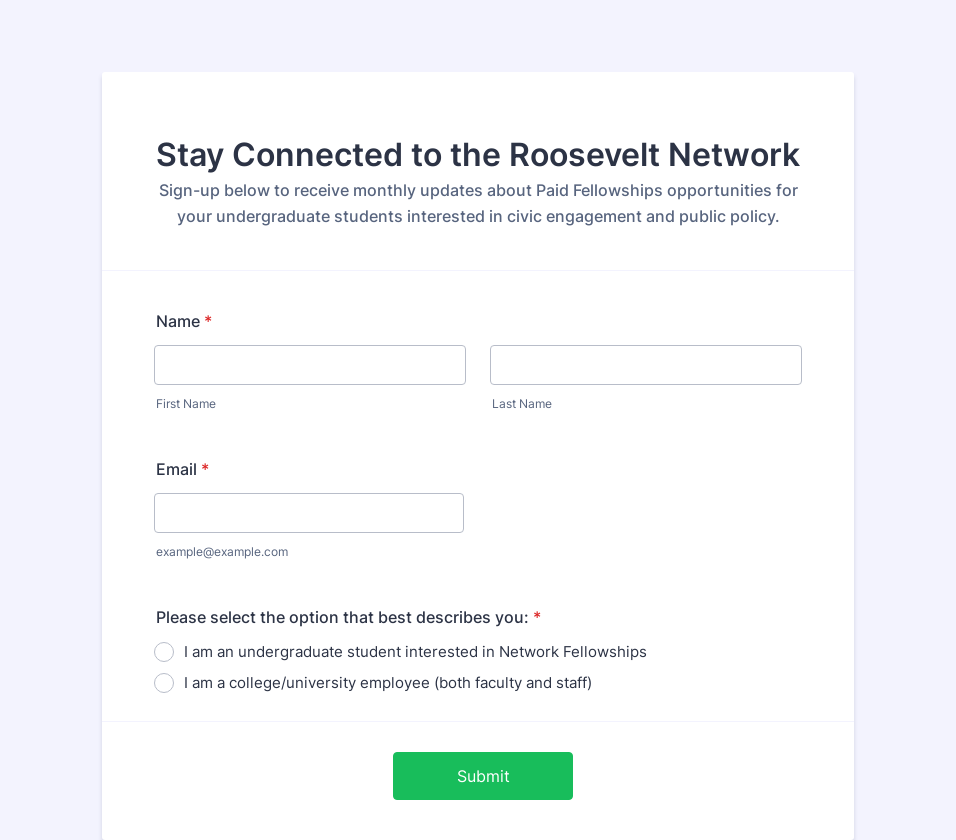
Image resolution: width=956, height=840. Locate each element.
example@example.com (222, 551)
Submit (483, 776)
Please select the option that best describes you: (348, 617)
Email (182, 469)
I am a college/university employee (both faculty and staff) (388, 682)
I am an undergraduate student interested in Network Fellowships (415, 651)
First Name (186, 403)
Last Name (522, 403)
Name (184, 321)
